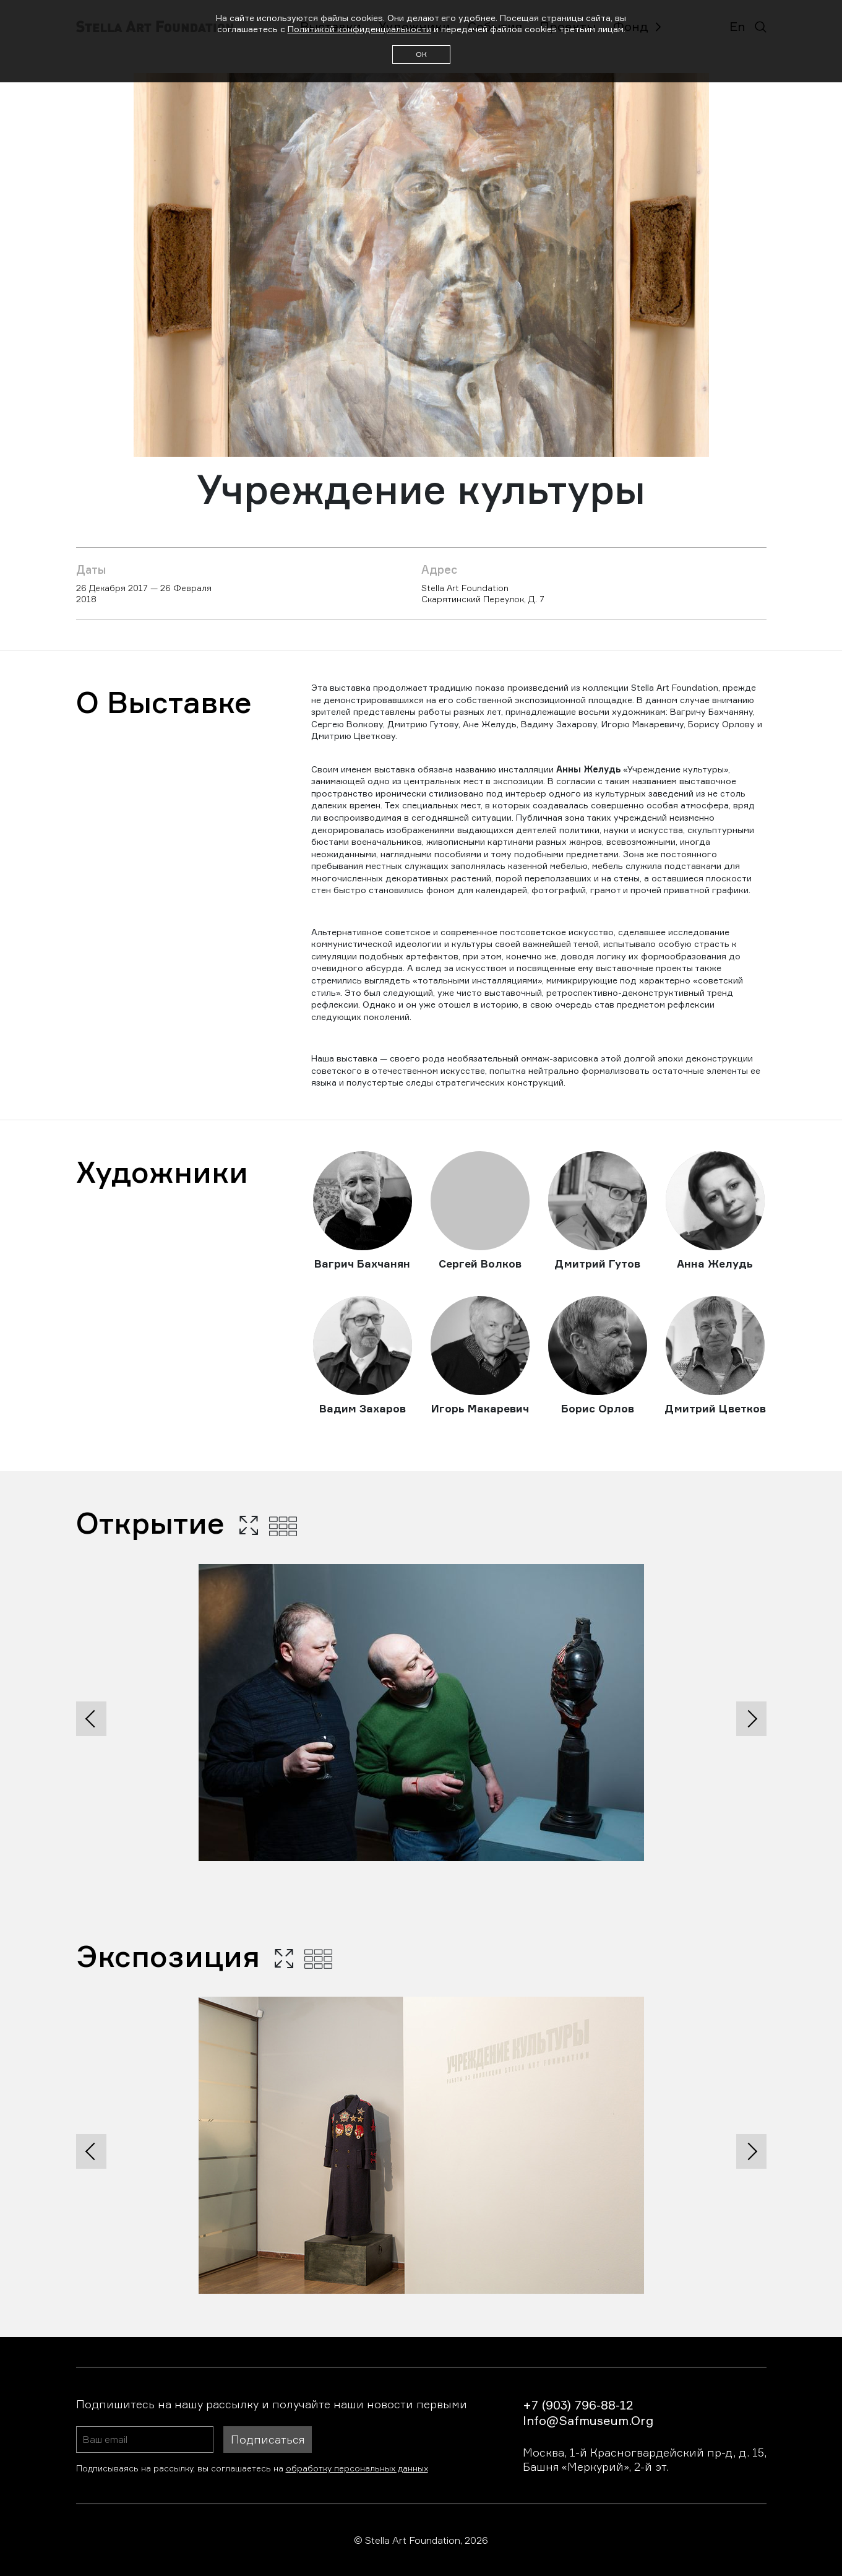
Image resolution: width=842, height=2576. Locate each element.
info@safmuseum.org (588, 2420)
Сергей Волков (480, 1263)
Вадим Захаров (362, 1408)
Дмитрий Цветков (715, 1408)
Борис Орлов (597, 1408)
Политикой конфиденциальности (359, 29)
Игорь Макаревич (480, 1408)
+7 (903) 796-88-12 (578, 2405)
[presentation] (91, 1718)
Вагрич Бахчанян (362, 1263)
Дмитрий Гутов (597, 1263)
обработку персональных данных (357, 2468)
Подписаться (267, 2439)
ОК (421, 54)
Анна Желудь (715, 1263)
